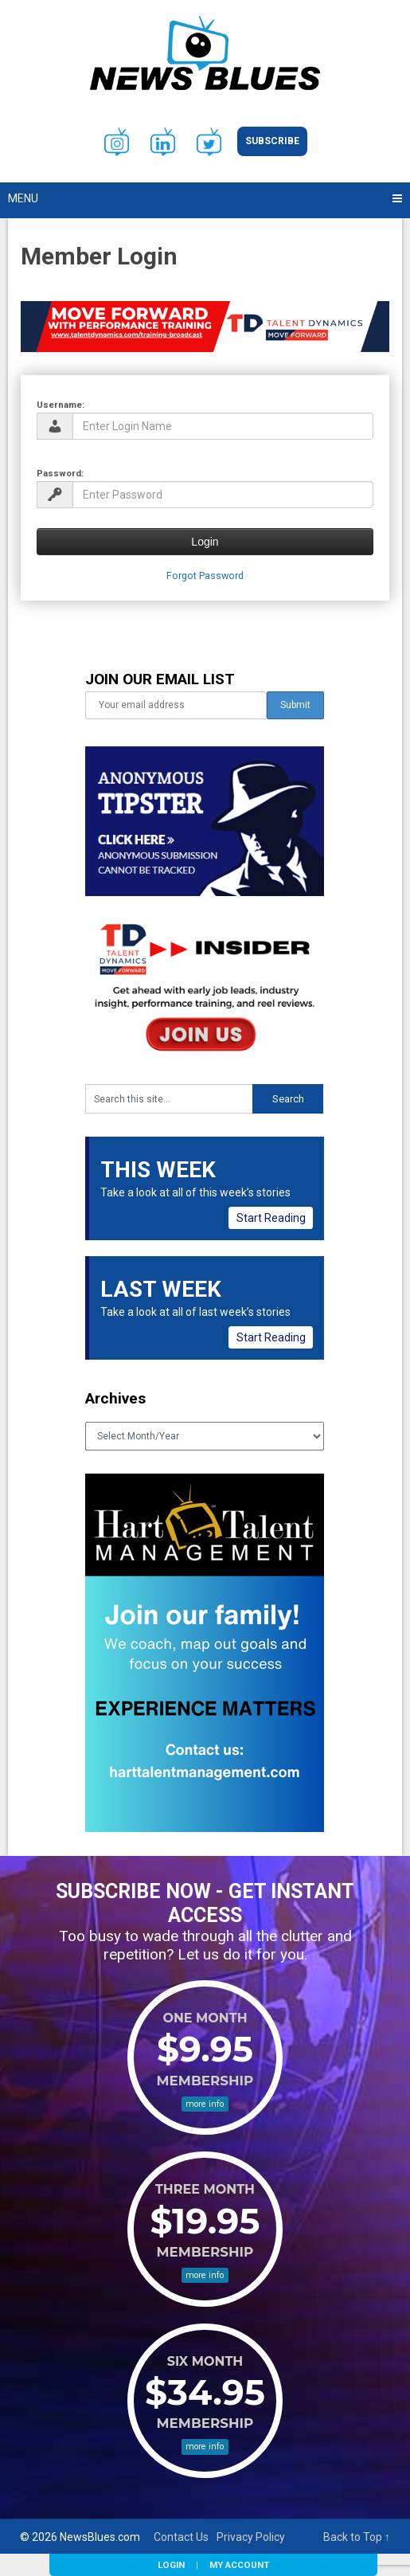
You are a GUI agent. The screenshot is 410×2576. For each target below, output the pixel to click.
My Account (239, 2564)
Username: (60, 404)
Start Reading (271, 1218)
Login (171, 2564)
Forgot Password (205, 575)
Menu (23, 198)
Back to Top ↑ (356, 2537)
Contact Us (181, 2537)
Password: (60, 473)
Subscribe (272, 141)
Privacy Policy (251, 2537)
